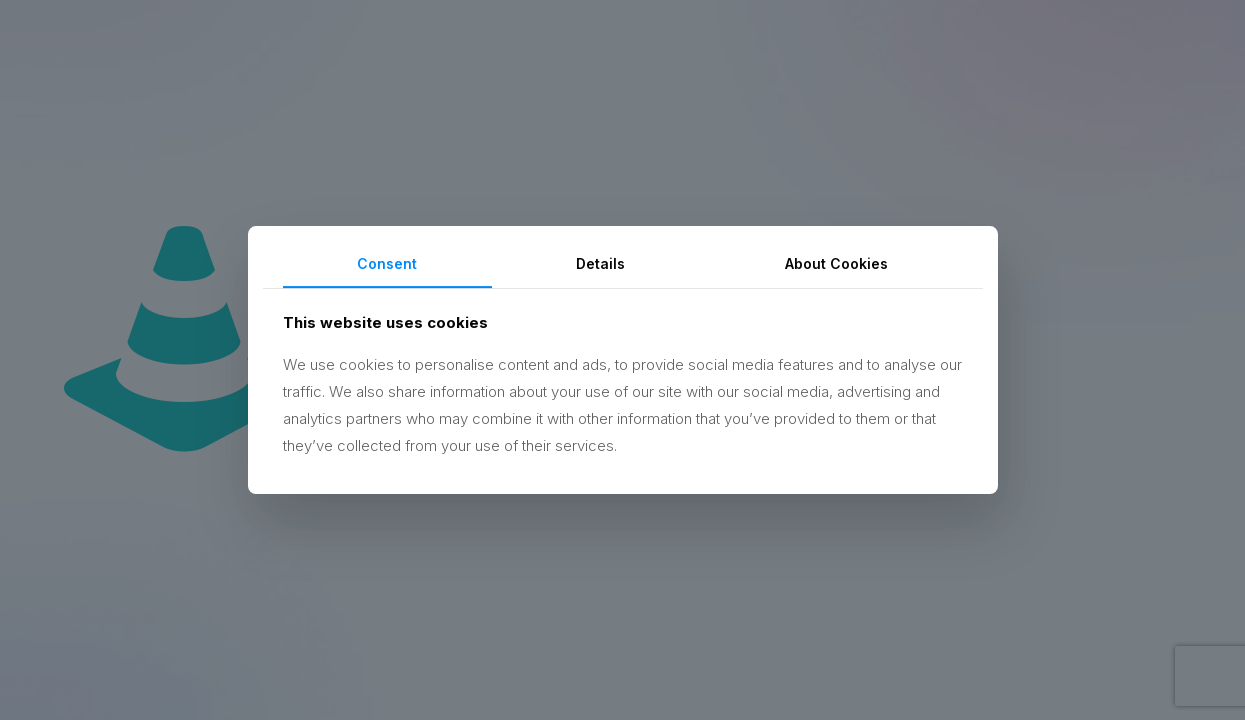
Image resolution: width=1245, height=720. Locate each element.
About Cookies (836, 263)
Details (600, 263)
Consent (387, 263)
